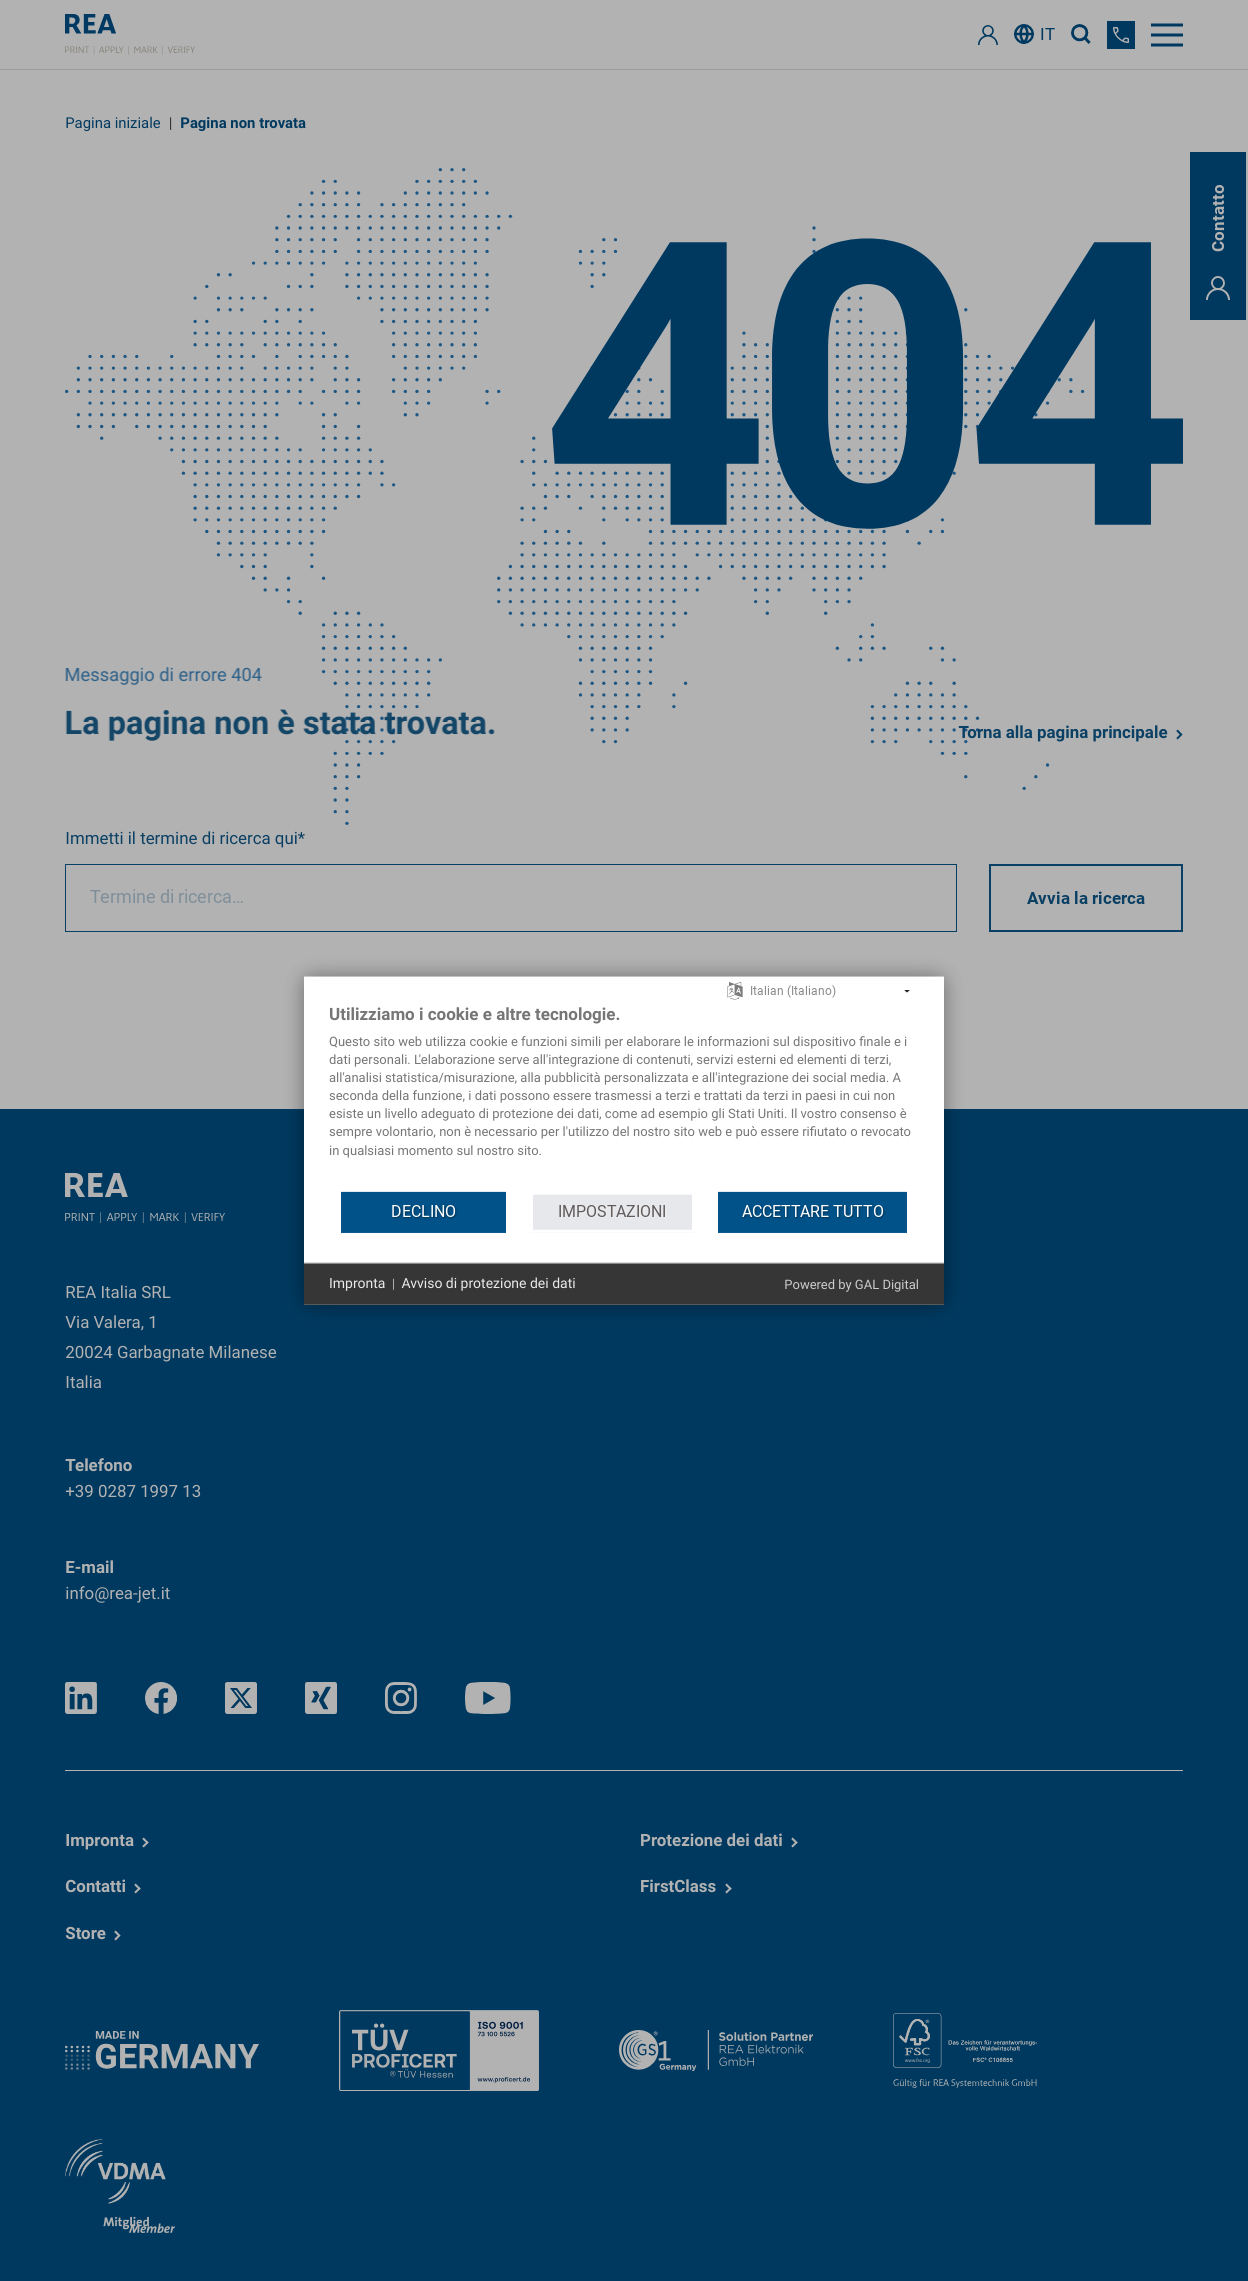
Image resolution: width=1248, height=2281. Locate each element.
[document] (624, 1096)
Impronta (357, 1283)
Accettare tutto (813, 1211)
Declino (423, 1211)
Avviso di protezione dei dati (488, 1283)
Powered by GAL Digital (851, 1285)
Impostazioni (612, 1211)
